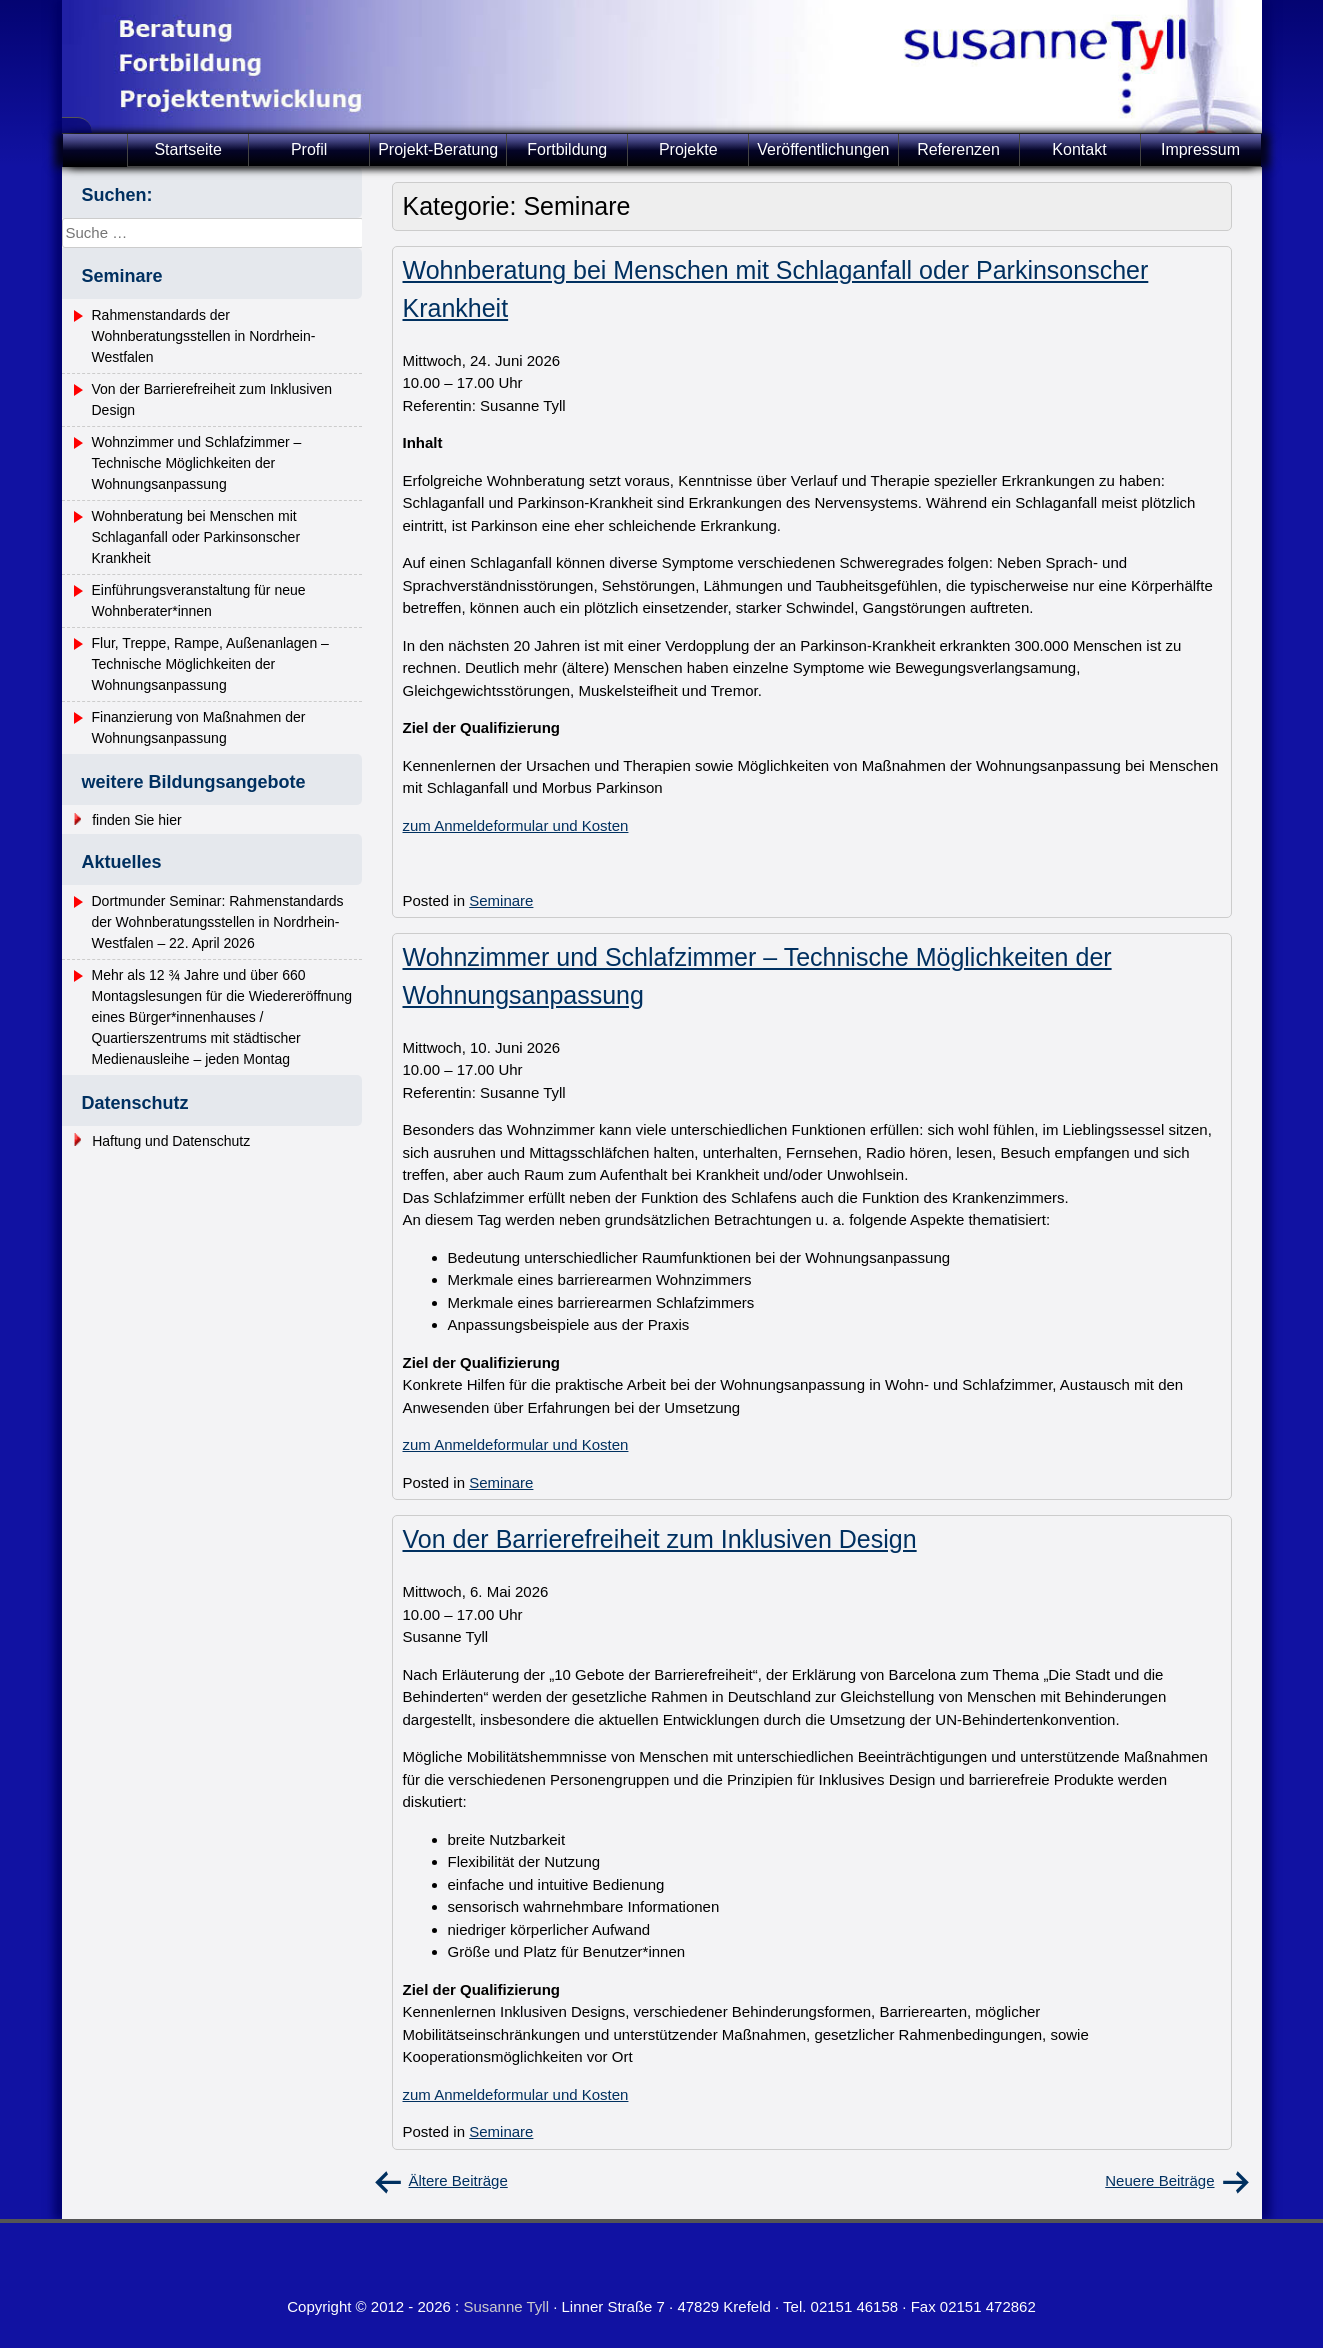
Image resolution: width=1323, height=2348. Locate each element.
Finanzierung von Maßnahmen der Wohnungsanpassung (199, 727)
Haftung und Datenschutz (171, 1141)
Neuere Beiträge (1159, 2180)
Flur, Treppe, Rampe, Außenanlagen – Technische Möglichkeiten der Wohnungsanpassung (210, 664)
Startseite (188, 149)
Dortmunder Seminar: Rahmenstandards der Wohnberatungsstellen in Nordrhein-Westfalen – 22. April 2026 (218, 922)
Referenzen (958, 149)
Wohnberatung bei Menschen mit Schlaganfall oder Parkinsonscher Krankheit (196, 537)
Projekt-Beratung (438, 149)
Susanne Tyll (506, 2306)
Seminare (501, 900)
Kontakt (1079, 149)
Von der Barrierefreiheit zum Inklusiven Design (660, 1539)
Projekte (688, 149)
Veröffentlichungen (823, 149)
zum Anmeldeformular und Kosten (516, 825)
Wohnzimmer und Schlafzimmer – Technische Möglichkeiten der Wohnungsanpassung (197, 463)
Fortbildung (567, 149)
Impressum (1200, 149)
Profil (309, 149)
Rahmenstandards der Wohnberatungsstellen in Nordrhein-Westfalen (204, 336)
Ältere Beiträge (458, 2180)
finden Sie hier (137, 820)
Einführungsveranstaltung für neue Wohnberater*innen (199, 600)
